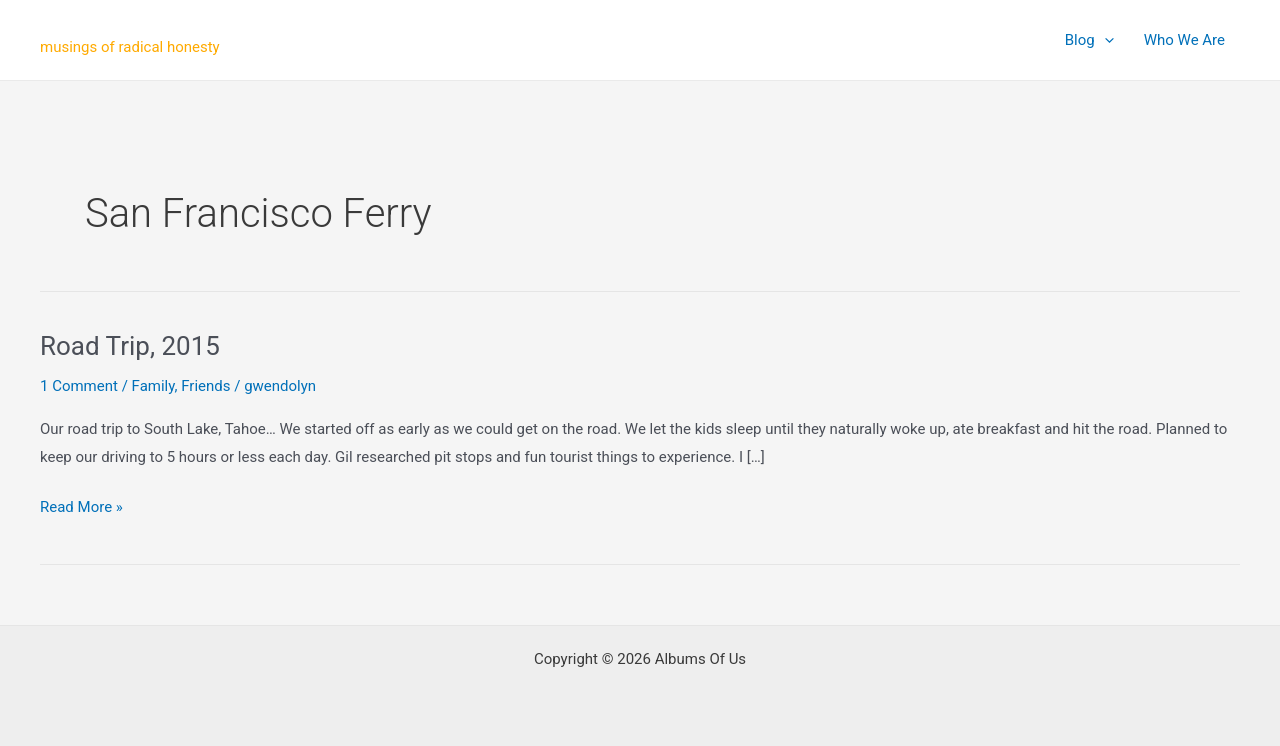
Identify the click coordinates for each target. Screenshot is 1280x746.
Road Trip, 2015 (130, 346)
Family (153, 386)
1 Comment (79, 386)
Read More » (81, 508)
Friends (205, 386)
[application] (1104, 40)
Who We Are (1184, 40)
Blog (1089, 40)
